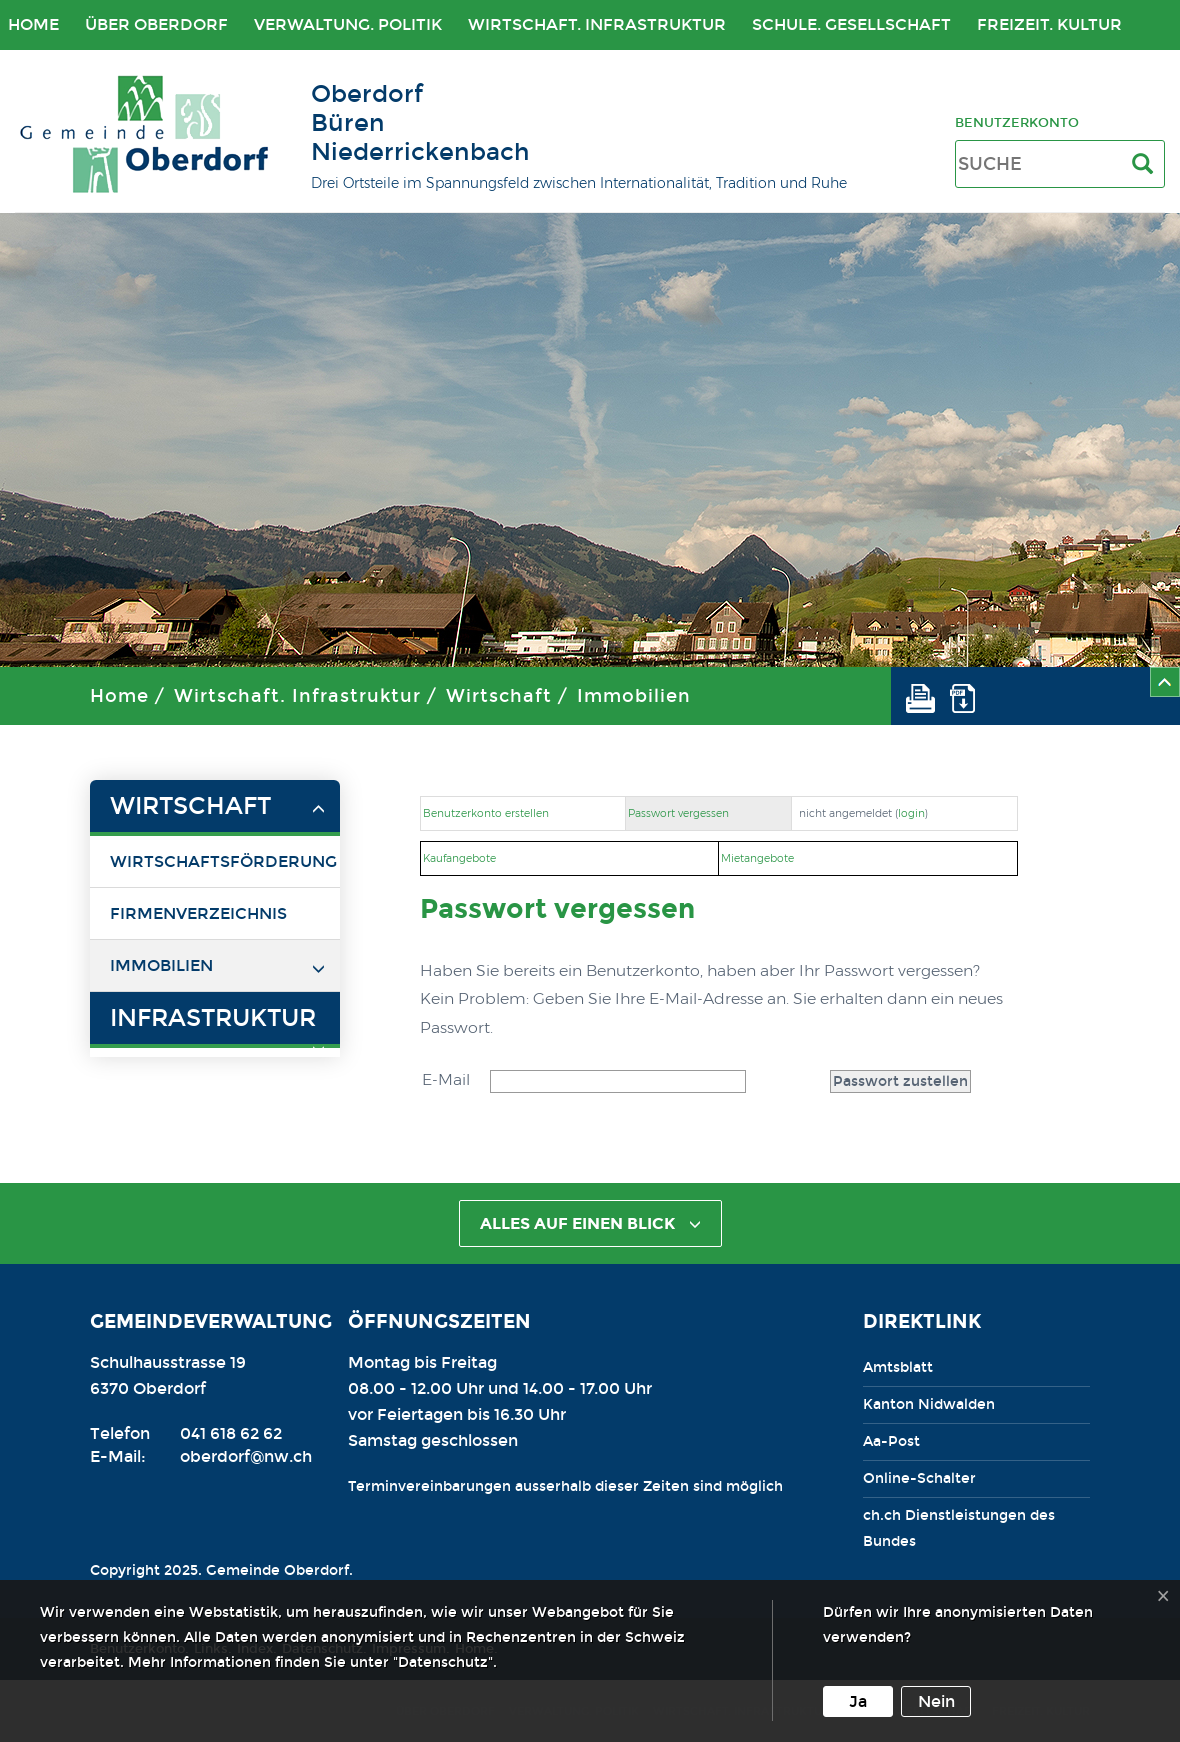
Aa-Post (891, 1441)
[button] (928, 696)
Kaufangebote (459, 858)
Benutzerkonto (1017, 122)
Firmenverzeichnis (198, 913)
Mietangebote (757, 858)
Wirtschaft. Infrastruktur (597, 24)
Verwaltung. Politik (348, 24)
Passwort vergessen (678, 813)
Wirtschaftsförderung (223, 861)
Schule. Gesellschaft (851, 24)
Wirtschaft (499, 696)
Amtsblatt (898, 1367)
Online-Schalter (919, 1478)
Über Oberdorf (156, 24)
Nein (936, 1701)
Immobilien (634, 696)
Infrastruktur (213, 1018)
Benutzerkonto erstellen (486, 813)
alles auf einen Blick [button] (590, 1223)
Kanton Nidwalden (929, 1404)
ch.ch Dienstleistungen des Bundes (959, 1528)
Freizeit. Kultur (1049, 24)
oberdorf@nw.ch (246, 1456)
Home (119, 696)
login (911, 813)
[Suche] (1146, 164)
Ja (858, 1701)
